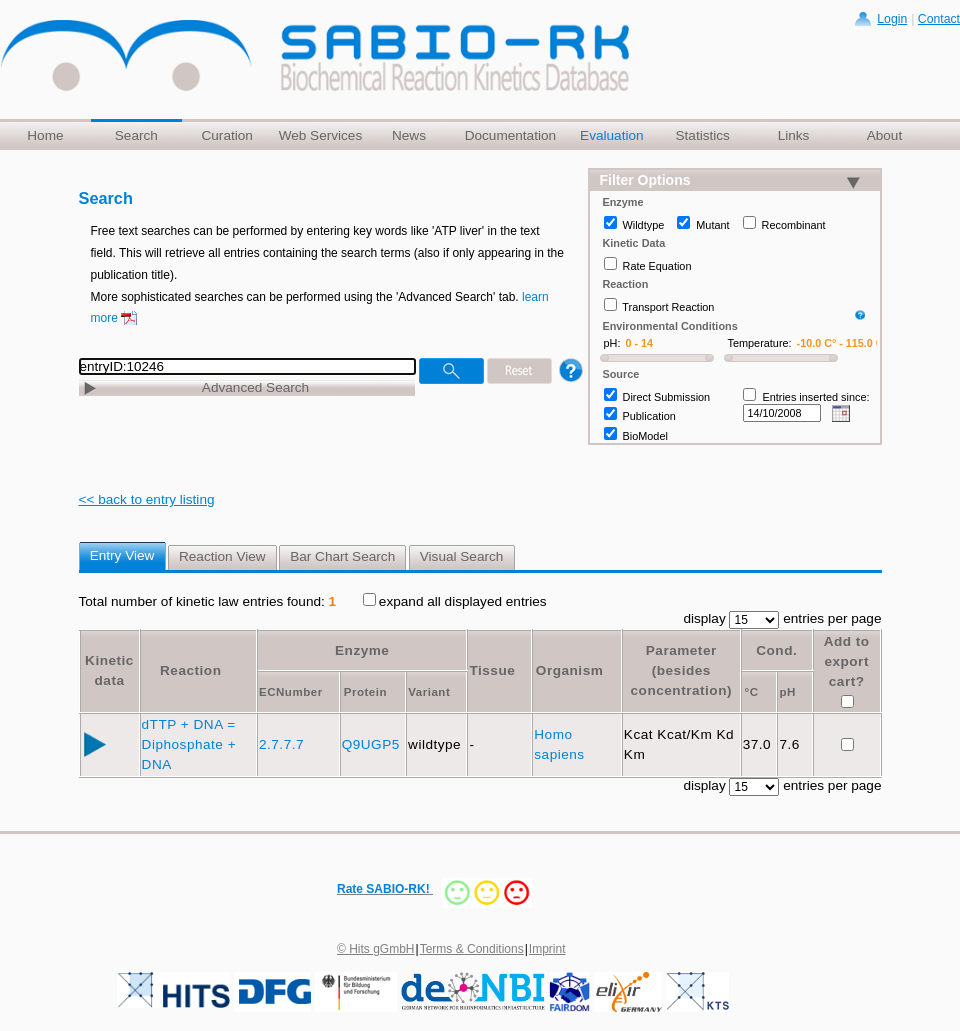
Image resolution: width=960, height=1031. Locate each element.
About (885, 135)
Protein (365, 692)
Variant (429, 692)
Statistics (702, 135)
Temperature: (760, 343)
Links (794, 135)
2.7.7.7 (283, 744)
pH (787, 692)
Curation (226, 135)
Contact (939, 19)
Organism (569, 670)
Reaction (190, 670)
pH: (612, 343)
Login (892, 19)
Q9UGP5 (373, 744)
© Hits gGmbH (376, 949)
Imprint (547, 949)
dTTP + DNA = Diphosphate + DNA (189, 744)
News (409, 135)
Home (45, 135)
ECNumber (291, 692)
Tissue (492, 670)
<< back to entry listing (147, 499)
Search (136, 135)
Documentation (510, 135)
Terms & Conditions (472, 949)
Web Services (321, 135)
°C (752, 692)
